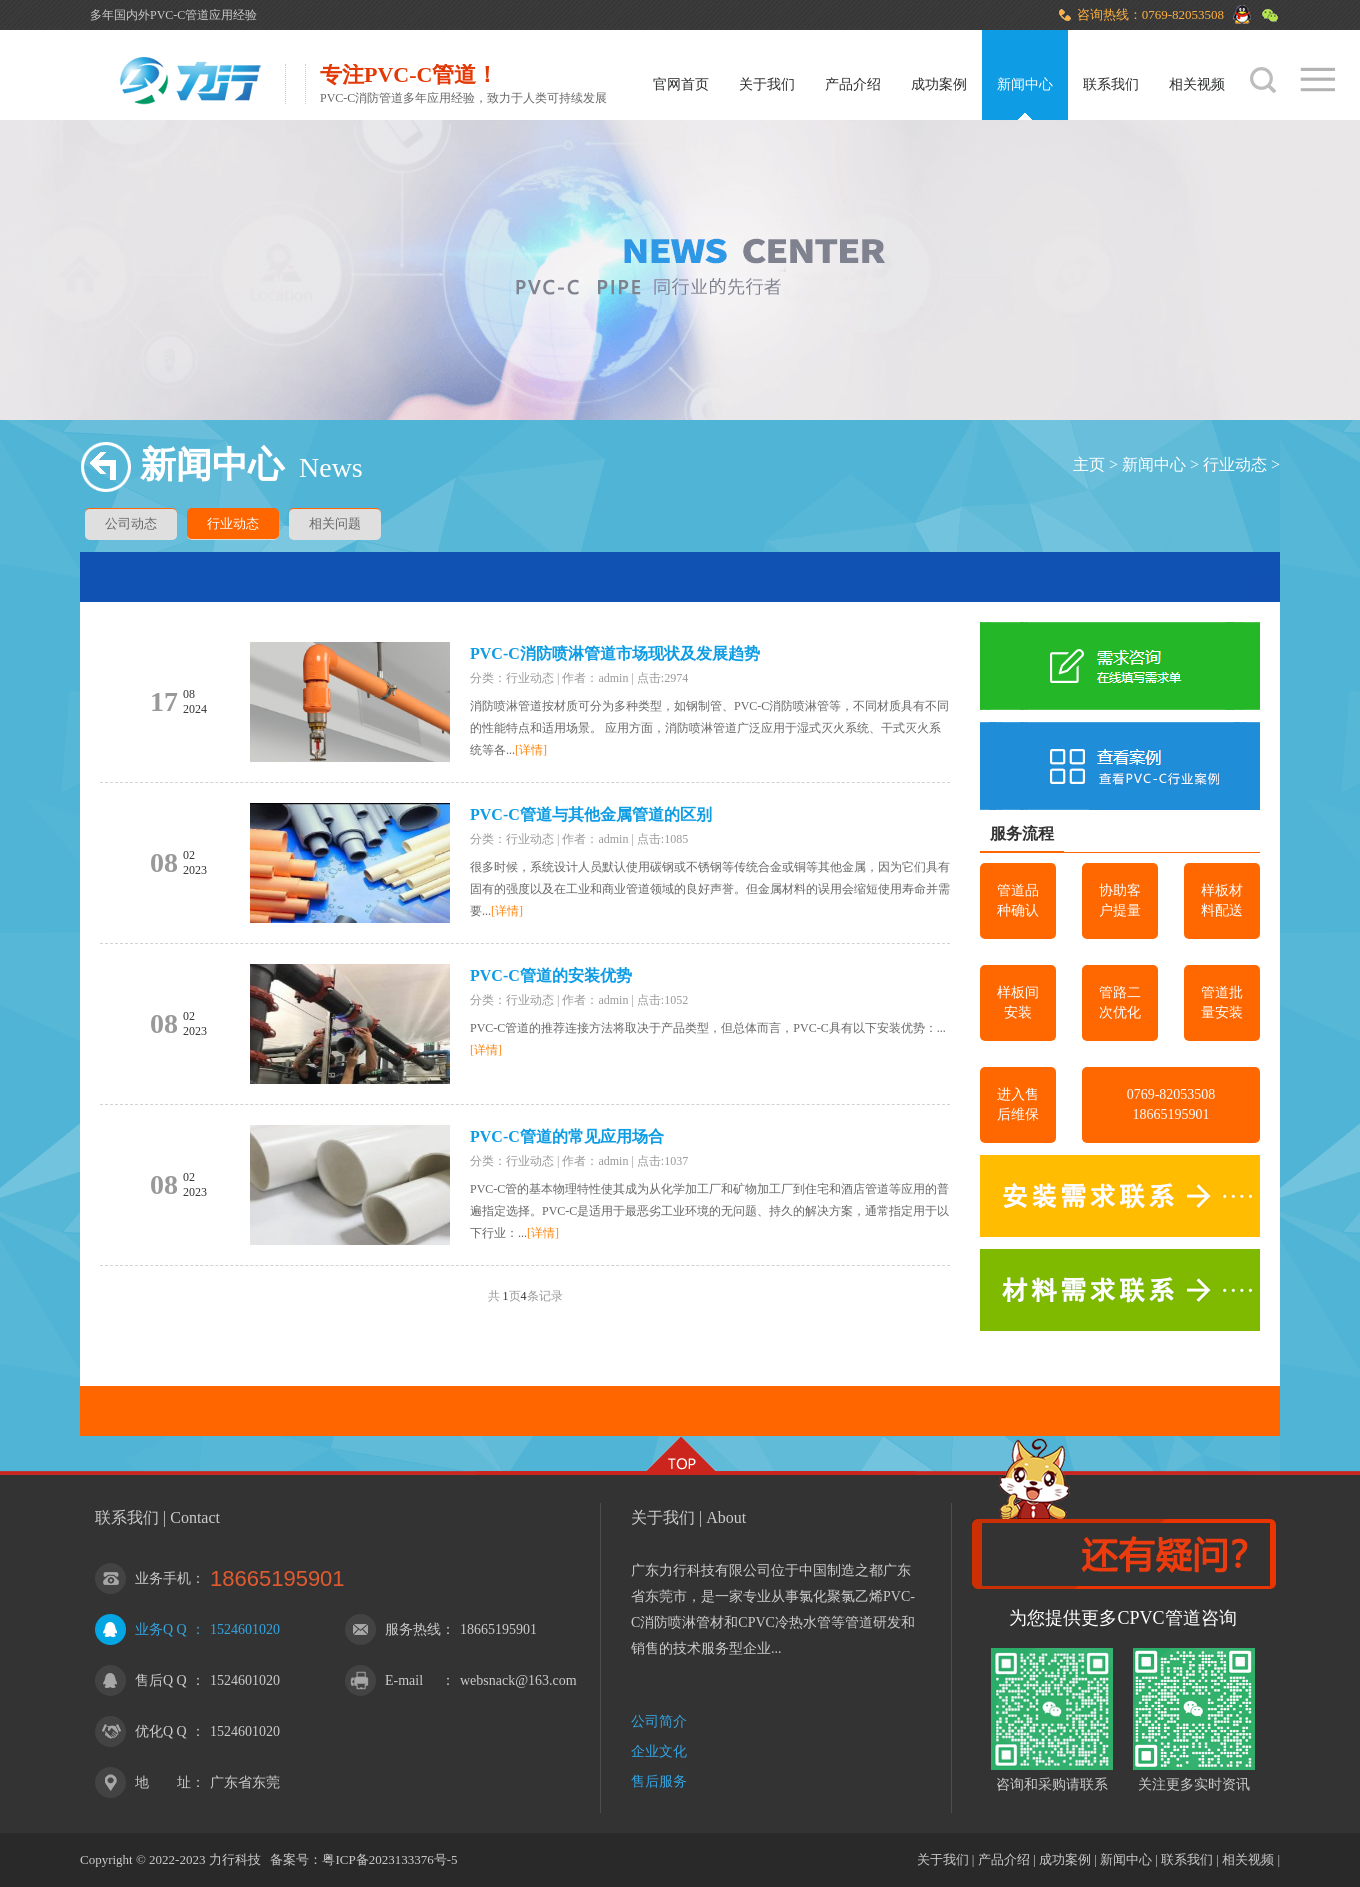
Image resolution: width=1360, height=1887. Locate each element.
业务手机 (163, 1578)
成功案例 (939, 84)
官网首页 (681, 84)
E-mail (404, 1680)
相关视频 (1197, 84)
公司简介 (659, 1721)
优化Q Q (161, 1731)
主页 (1089, 464)
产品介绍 (853, 84)
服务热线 (413, 1629)
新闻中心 (1025, 84)
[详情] (531, 750)
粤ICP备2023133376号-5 (389, 1859)
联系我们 (1111, 84)
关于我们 (767, 84)
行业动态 (1235, 464)
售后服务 (659, 1781)
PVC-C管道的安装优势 (551, 975)
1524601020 (245, 1629)
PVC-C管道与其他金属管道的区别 (591, 814)
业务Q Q (161, 1629)
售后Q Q (161, 1680)
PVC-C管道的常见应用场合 (567, 1136)
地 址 (163, 1782)
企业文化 (659, 1751)
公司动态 (131, 523)
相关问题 (335, 523)
